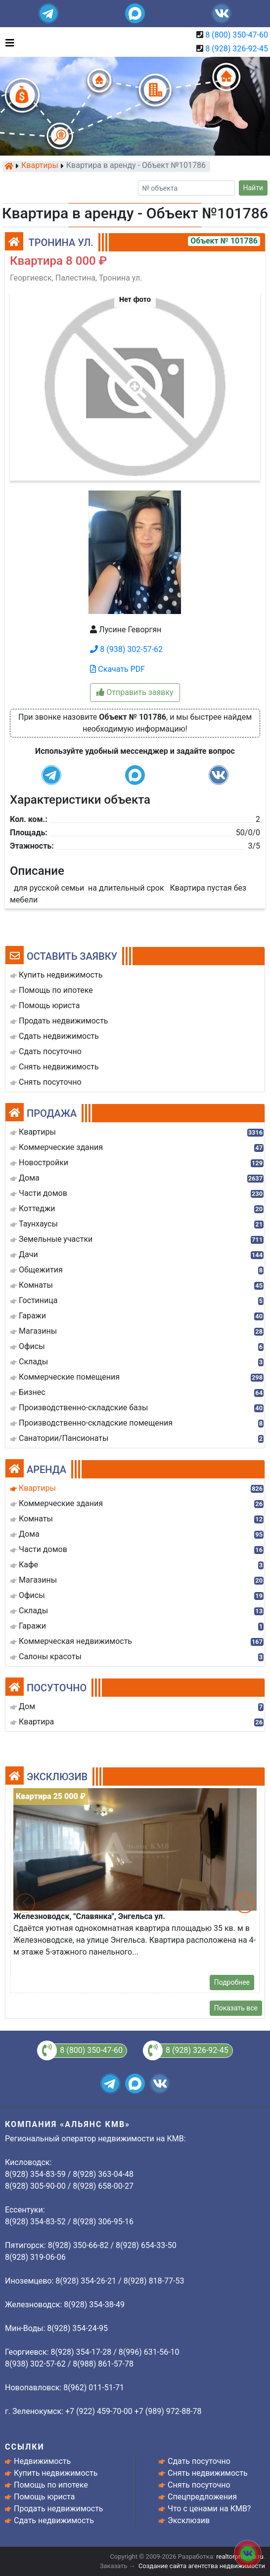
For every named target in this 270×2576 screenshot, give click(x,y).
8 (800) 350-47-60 (236, 35)
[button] (134, 381)
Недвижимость (42, 2461)
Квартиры (39, 166)
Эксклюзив (189, 2520)
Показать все (236, 2008)
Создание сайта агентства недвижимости (201, 2566)
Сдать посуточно (199, 2461)
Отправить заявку (134, 692)
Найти (253, 188)
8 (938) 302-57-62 (126, 649)
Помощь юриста (44, 2496)
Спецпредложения (202, 2496)
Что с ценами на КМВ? (209, 2508)
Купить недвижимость (55, 2473)
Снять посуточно (199, 2485)
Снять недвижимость (208, 2473)
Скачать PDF (117, 669)
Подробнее (232, 1982)
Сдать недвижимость (54, 2520)
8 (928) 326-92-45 (236, 48)
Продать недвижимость (58, 2508)
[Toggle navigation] (7, 42)
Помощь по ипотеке (51, 2485)
